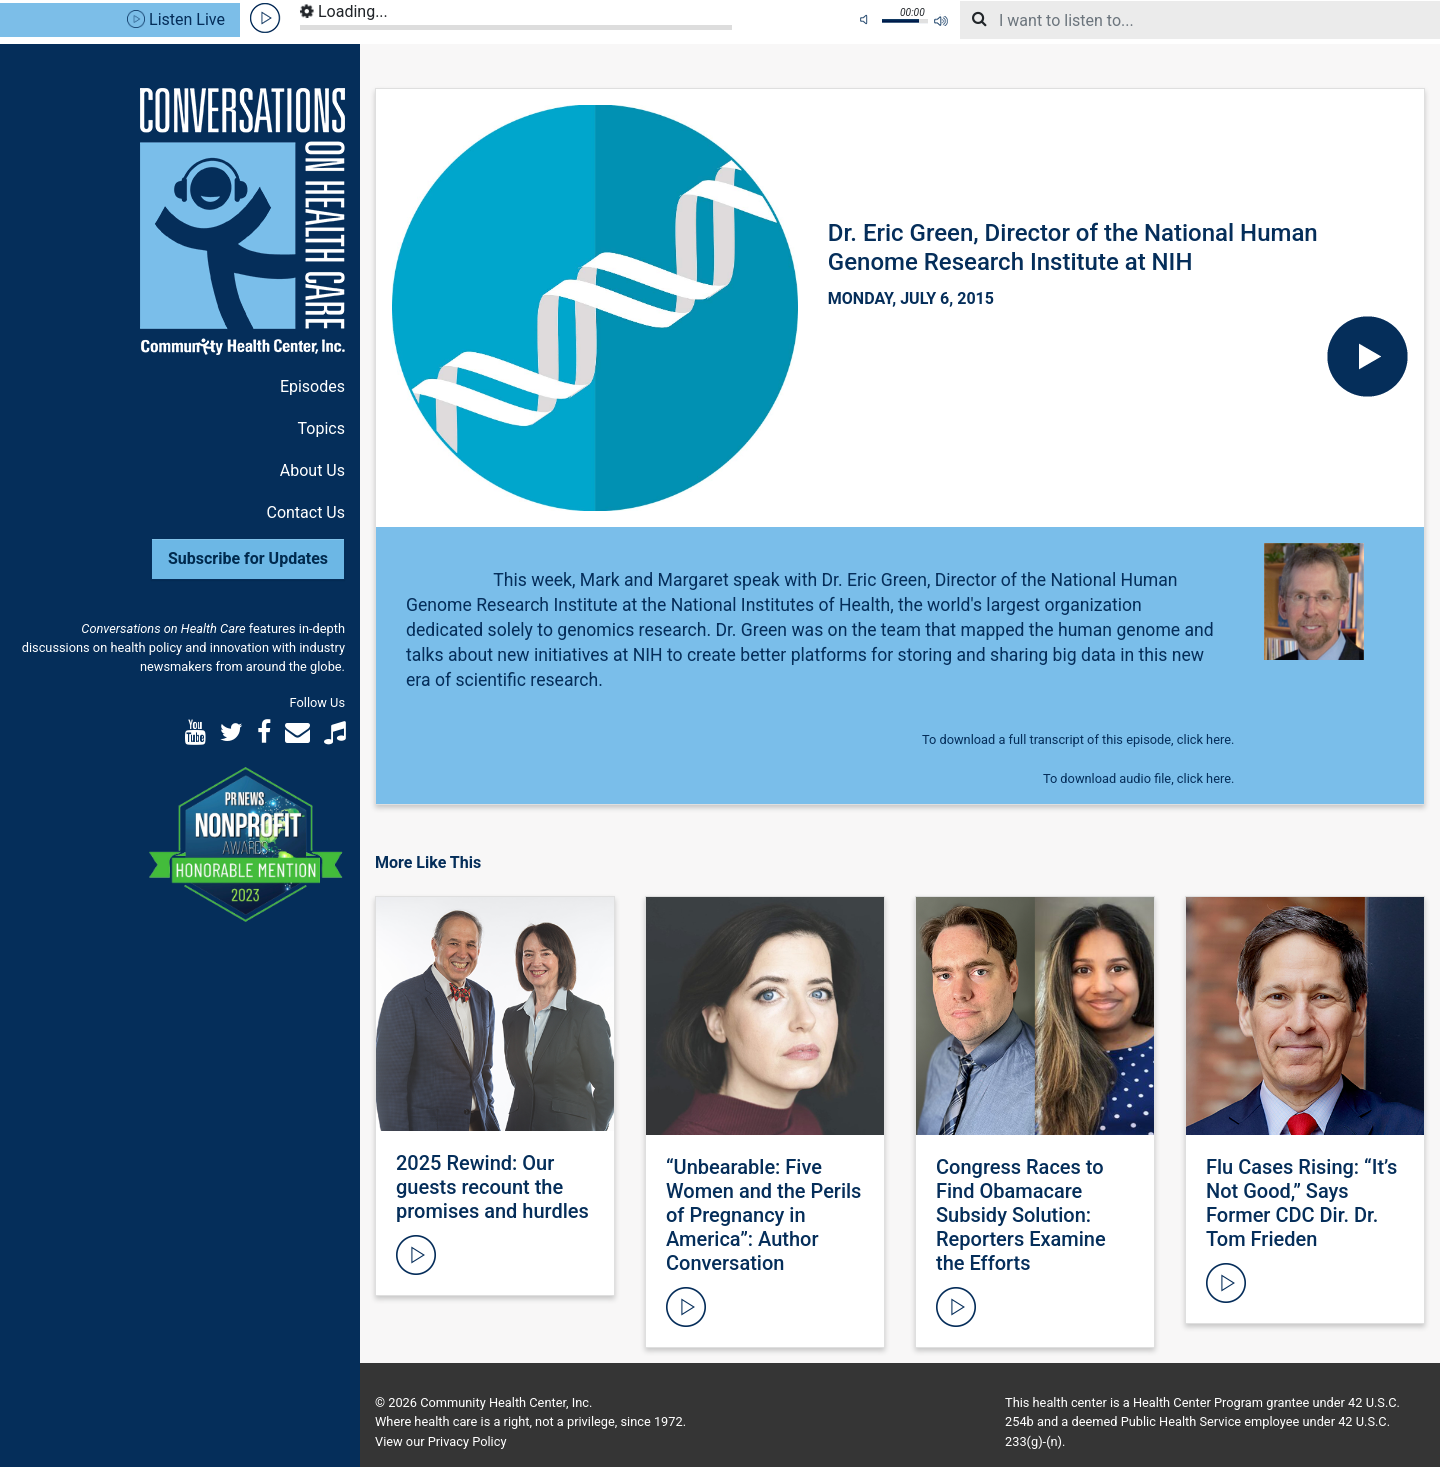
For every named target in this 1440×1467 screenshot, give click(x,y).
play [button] (265, 18)
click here (1204, 739)
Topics (321, 428)
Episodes (312, 386)
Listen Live (176, 19)
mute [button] (867, 20)
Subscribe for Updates (248, 558)
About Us (312, 470)
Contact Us (305, 512)
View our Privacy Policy (440, 1441)
